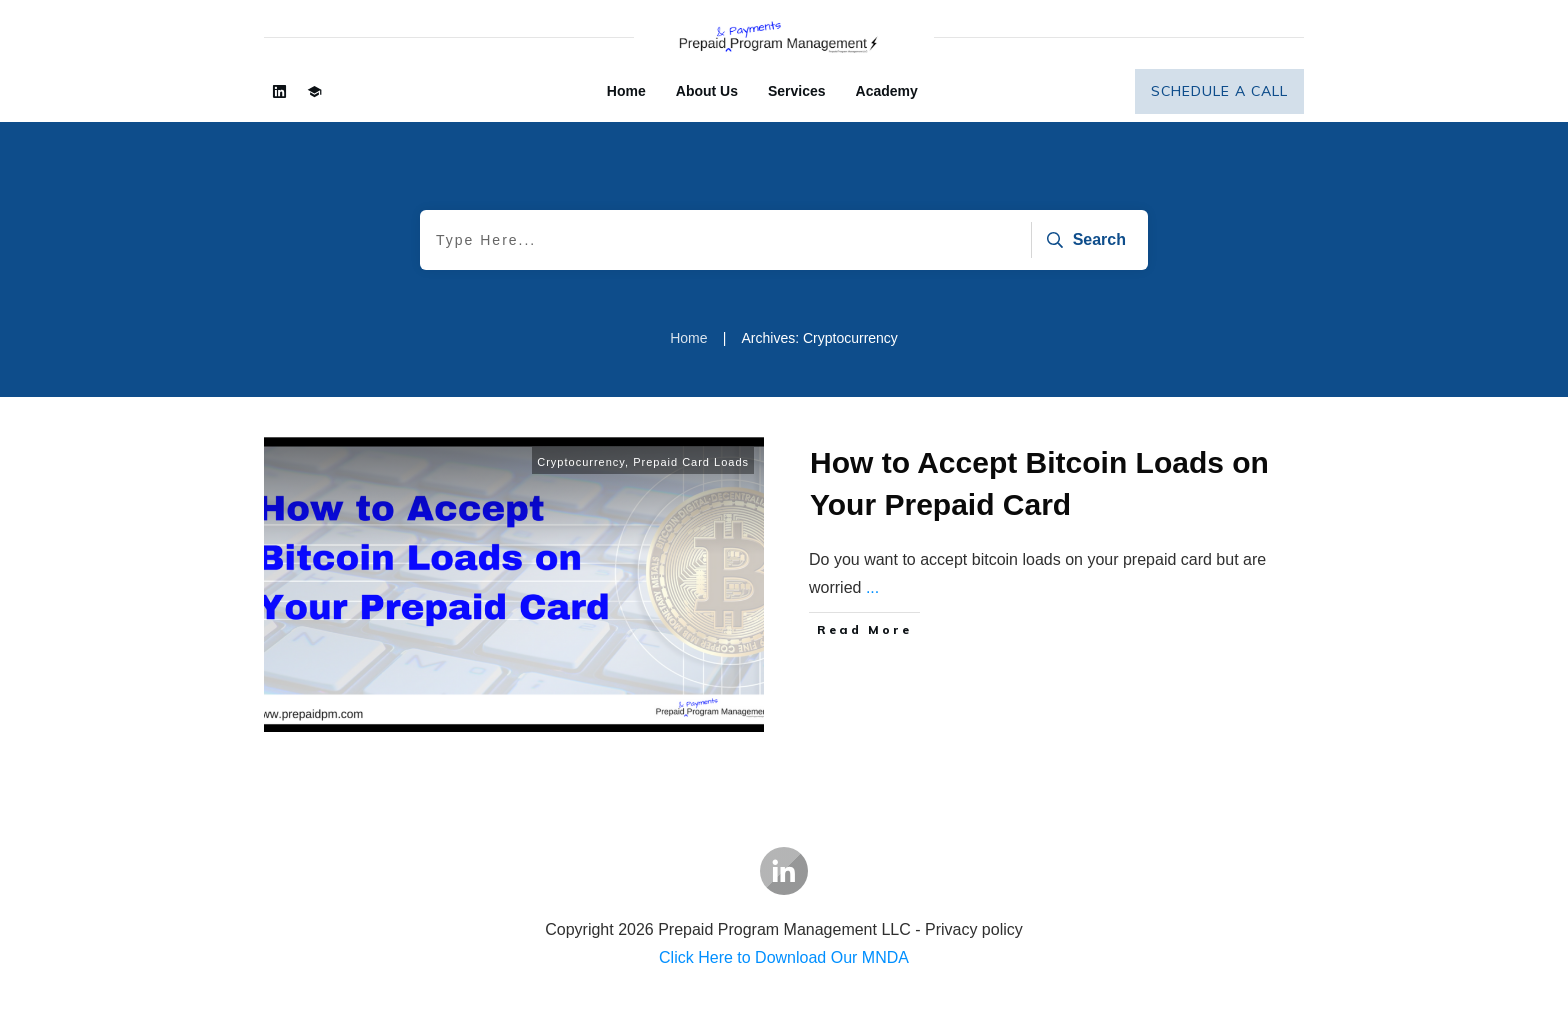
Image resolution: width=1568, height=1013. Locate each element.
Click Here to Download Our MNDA (784, 957)
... (872, 587)
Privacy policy (974, 929)
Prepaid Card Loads (691, 462)
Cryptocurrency (581, 462)
